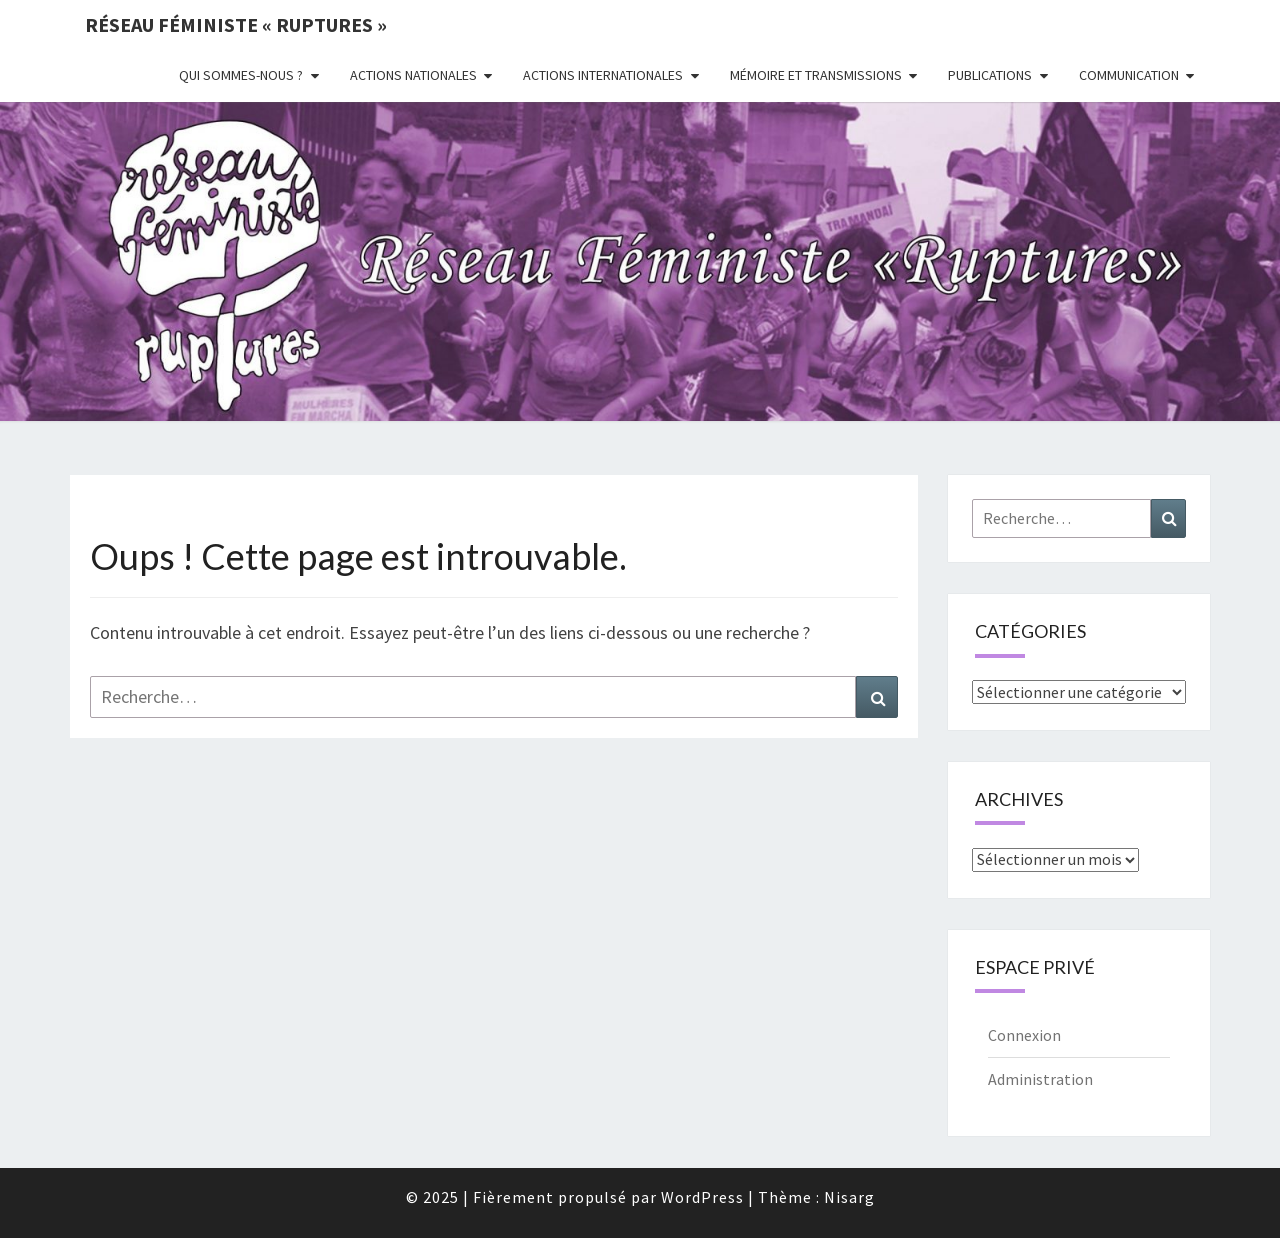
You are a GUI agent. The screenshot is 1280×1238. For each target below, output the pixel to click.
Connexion (1024, 1035)
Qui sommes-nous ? (241, 75)
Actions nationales (413, 75)
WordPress (702, 1197)
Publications (990, 75)
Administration (1040, 1079)
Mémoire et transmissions (816, 75)
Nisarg (849, 1197)
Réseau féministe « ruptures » (236, 24)
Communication (1129, 75)
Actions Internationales (603, 75)
